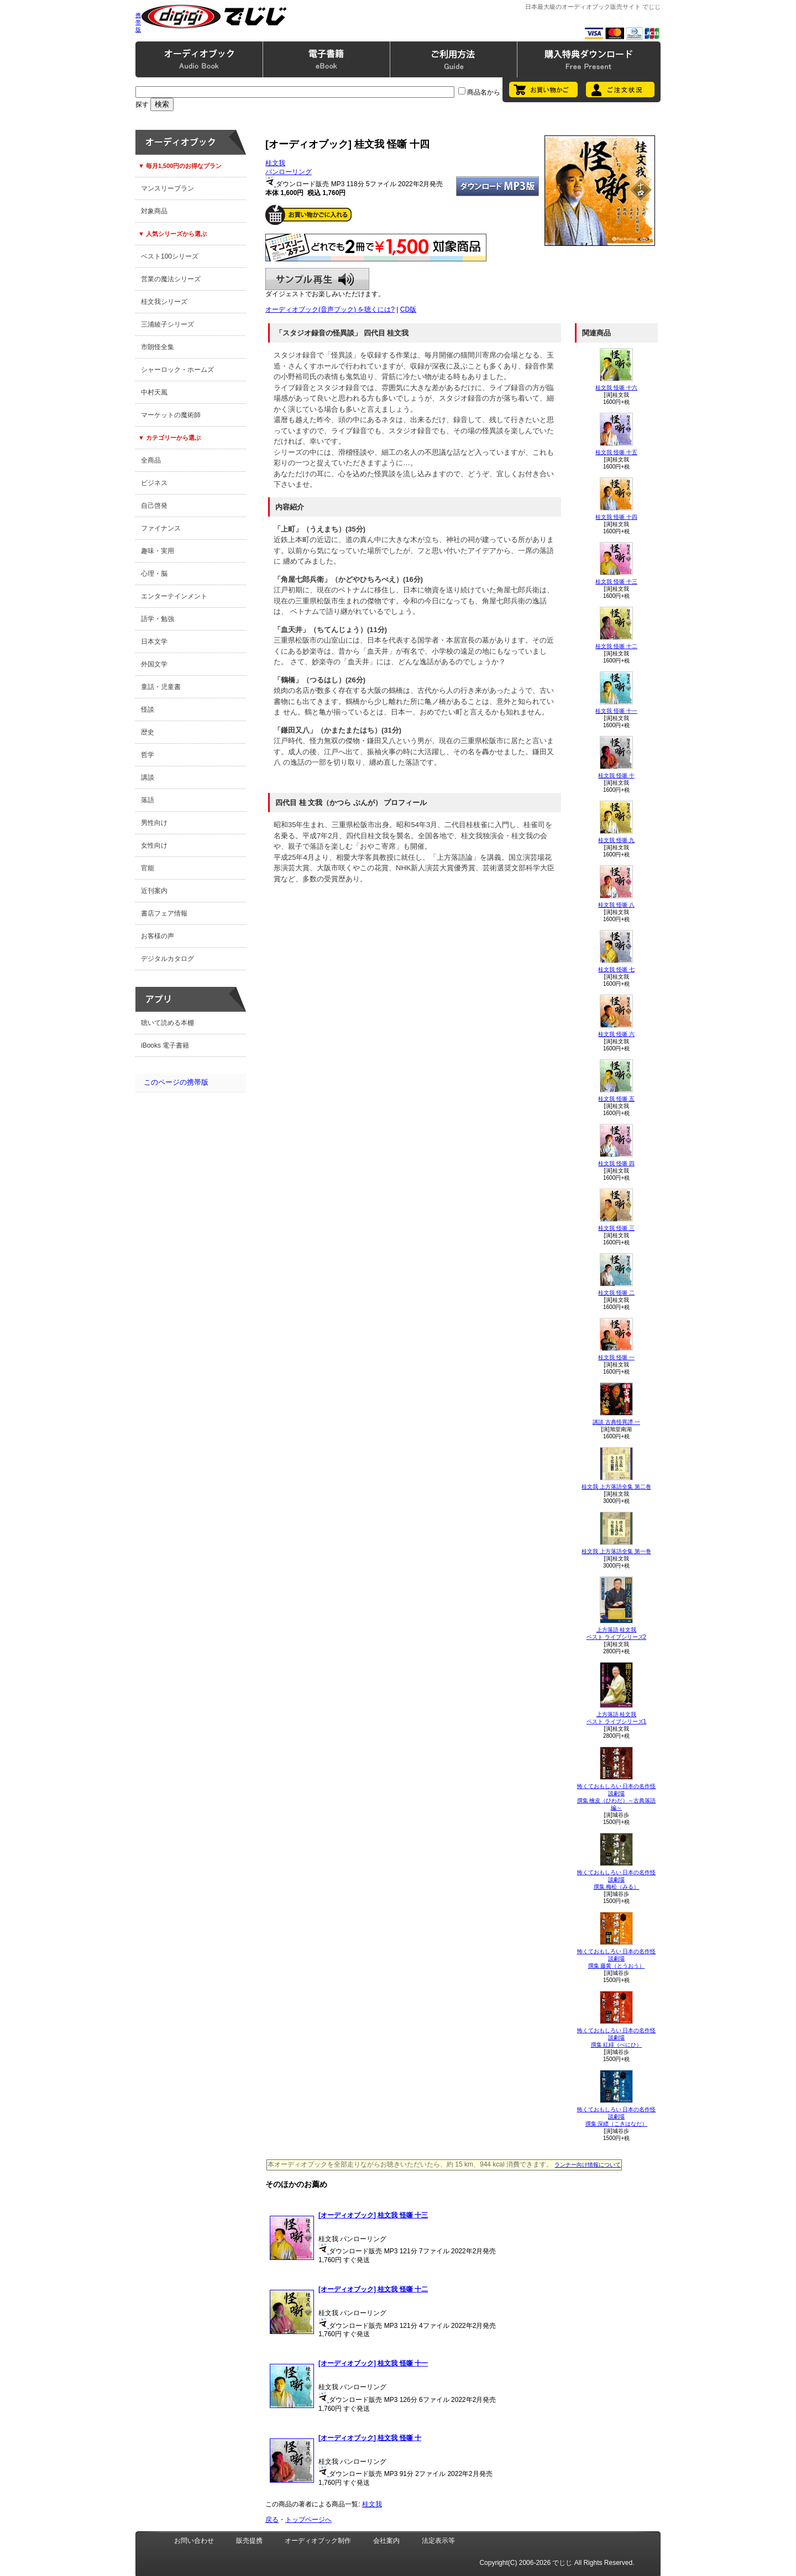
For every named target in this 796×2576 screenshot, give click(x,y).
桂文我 (275, 163)
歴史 (147, 732)
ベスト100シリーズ (169, 256)
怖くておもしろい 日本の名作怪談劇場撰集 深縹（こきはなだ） (616, 2116)
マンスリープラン (167, 188)
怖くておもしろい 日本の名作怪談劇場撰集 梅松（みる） (616, 1879)
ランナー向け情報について (587, 2165)
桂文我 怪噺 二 (616, 1293)
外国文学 (154, 664)
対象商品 (154, 211)
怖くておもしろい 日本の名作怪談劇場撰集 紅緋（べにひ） (616, 2037)
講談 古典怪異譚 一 (616, 1422)
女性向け (154, 845)
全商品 (151, 460)
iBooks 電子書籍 (165, 1045)
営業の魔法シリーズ (171, 279)
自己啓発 (154, 505)
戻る (272, 2520)
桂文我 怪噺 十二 (616, 646)
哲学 (147, 755)
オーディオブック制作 (318, 2541)
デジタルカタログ (167, 959)
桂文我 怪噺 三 (616, 1228)
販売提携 (249, 2541)
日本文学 (154, 641)
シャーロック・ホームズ (177, 370)
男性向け (154, 823)
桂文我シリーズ (164, 302)
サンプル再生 (317, 279)
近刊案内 (154, 891)
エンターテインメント (174, 596)
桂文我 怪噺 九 (616, 840)
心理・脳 (154, 573)
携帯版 (138, 22)
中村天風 (154, 392)
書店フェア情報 (164, 913)
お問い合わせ (194, 2541)
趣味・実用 (157, 551)
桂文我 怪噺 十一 (616, 711)
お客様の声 (157, 936)
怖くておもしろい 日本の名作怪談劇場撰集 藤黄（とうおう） (616, 1958)
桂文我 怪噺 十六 (616, 388)
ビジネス (154, 483)
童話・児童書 (161, 687)
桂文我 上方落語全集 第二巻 (616, 1487)
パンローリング (288, 172)
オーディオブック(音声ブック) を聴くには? (330, 309)
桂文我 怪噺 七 (616, 969)
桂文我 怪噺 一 (616, 1357)
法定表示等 (438, 2541)
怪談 (147, 709)
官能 (147, 868)
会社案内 (386, 2541)
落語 (147, 800)
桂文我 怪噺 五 (616, 1099)
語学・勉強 (157, 619)
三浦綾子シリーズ (167, 324)
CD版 (408, 309)
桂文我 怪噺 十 (616, 775)
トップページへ (308, 2520)
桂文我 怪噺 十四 (616, 517)
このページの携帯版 (176, 1082)
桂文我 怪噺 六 (616, 1034)
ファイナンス (161, 528)
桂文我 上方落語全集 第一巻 (616, 1551)
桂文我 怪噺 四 (616, 1163)
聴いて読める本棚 (167, 1023)
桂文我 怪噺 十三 (616, 582)
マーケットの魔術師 (171, 415)
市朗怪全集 (157, 347)
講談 (147, 777)
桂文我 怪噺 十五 (616, 452)
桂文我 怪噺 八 (616, 905)
